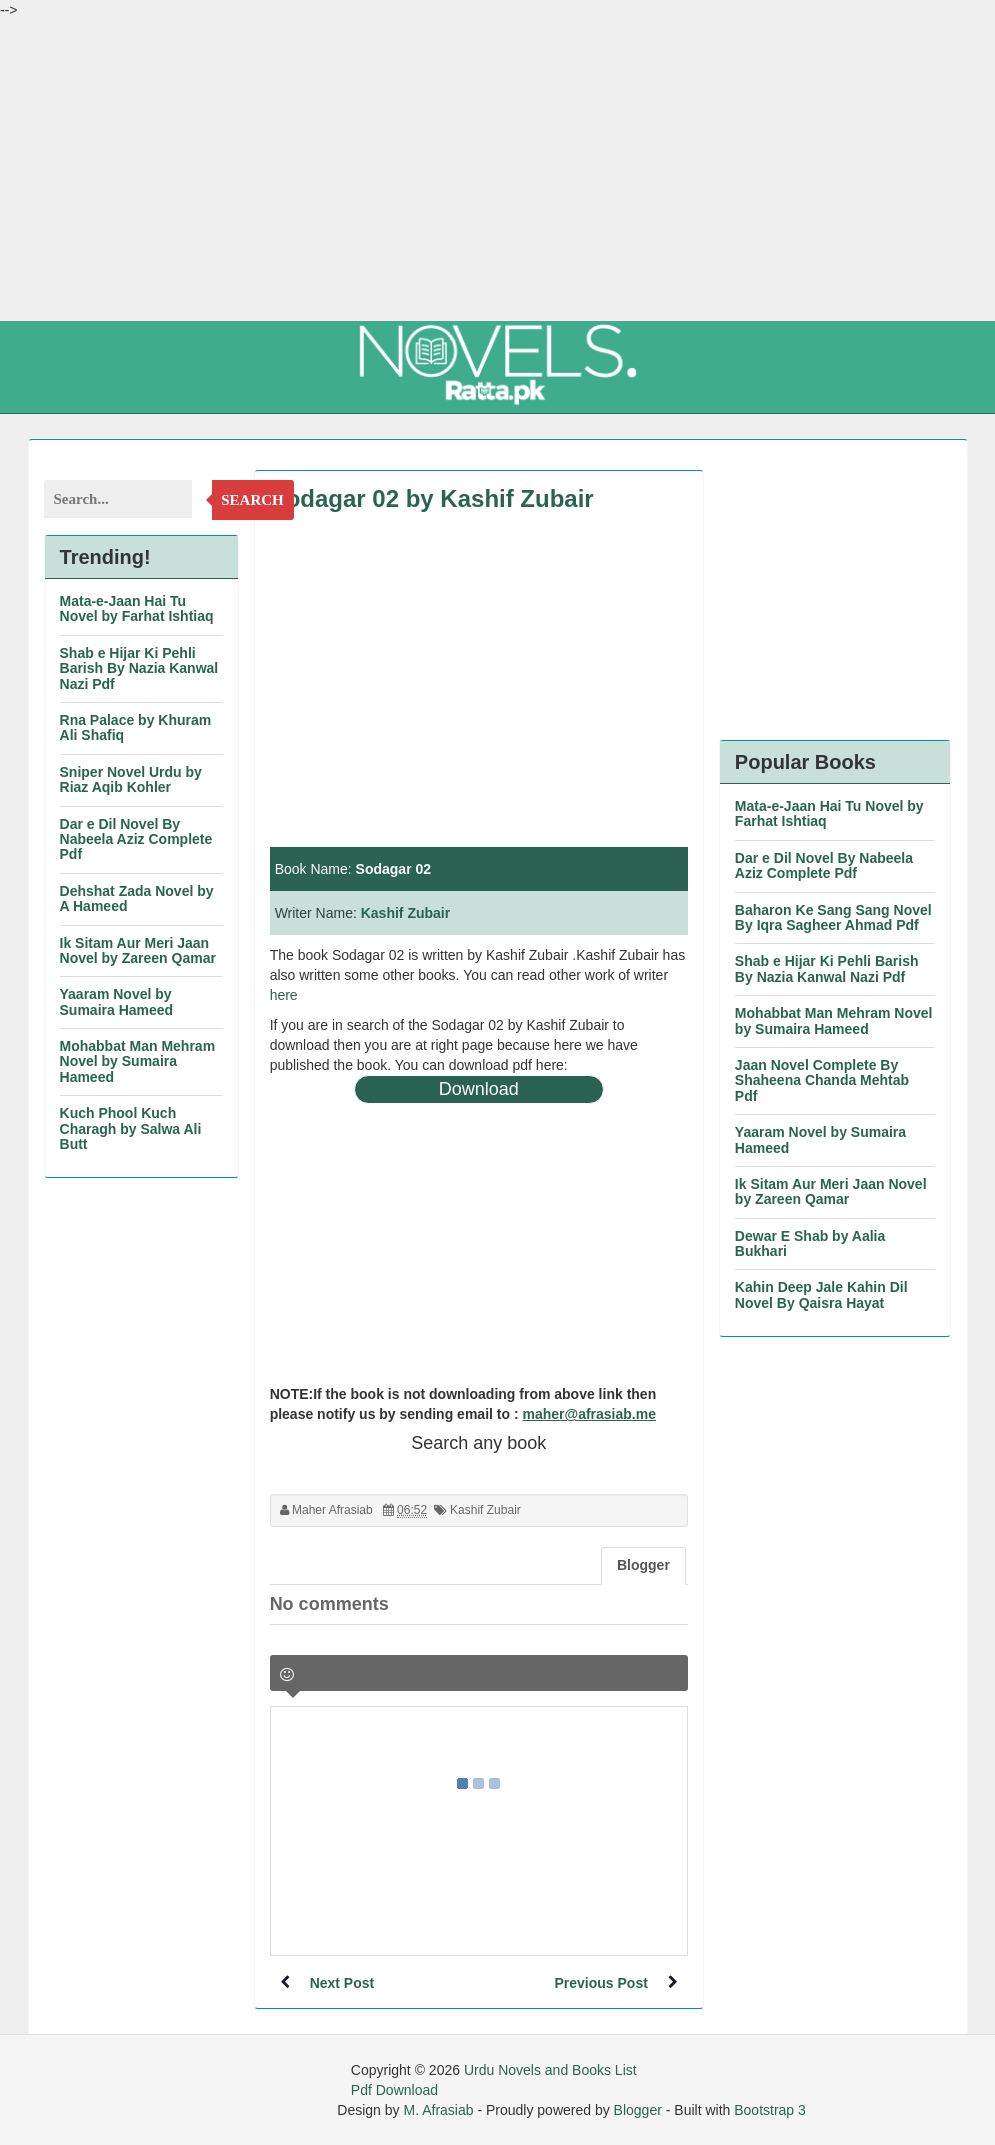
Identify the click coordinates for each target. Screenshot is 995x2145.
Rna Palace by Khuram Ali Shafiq (136, 727)
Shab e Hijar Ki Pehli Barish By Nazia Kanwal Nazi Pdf (139, 668)
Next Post (342, 1983)
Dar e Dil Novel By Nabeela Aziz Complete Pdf (136, 839)
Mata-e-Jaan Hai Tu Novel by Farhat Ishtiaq (137, 608)
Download (479, 1089)
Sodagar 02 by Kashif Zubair (432, 498)
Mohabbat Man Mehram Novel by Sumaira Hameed (138, 1061)
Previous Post (600, 1983)
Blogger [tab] (643, 1565)
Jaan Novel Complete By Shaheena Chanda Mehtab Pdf (822, 1080)
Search (252, 500)
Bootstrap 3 (770, 2110)
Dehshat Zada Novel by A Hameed (137, 898)
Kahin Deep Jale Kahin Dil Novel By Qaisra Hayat (821, 1294)
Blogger (638, 2110)
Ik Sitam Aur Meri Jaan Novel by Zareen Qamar (138, 950)
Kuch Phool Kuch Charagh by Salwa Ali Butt (131, 1128)
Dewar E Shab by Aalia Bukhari (810, 1243)
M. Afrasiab (438, 2110)
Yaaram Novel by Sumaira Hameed (117, 1001)
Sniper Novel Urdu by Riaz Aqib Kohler (131, 779)
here (284, 995)
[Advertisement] (497, 170)
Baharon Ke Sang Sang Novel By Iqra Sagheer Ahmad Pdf (833, 917)
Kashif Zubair (405, 913)
